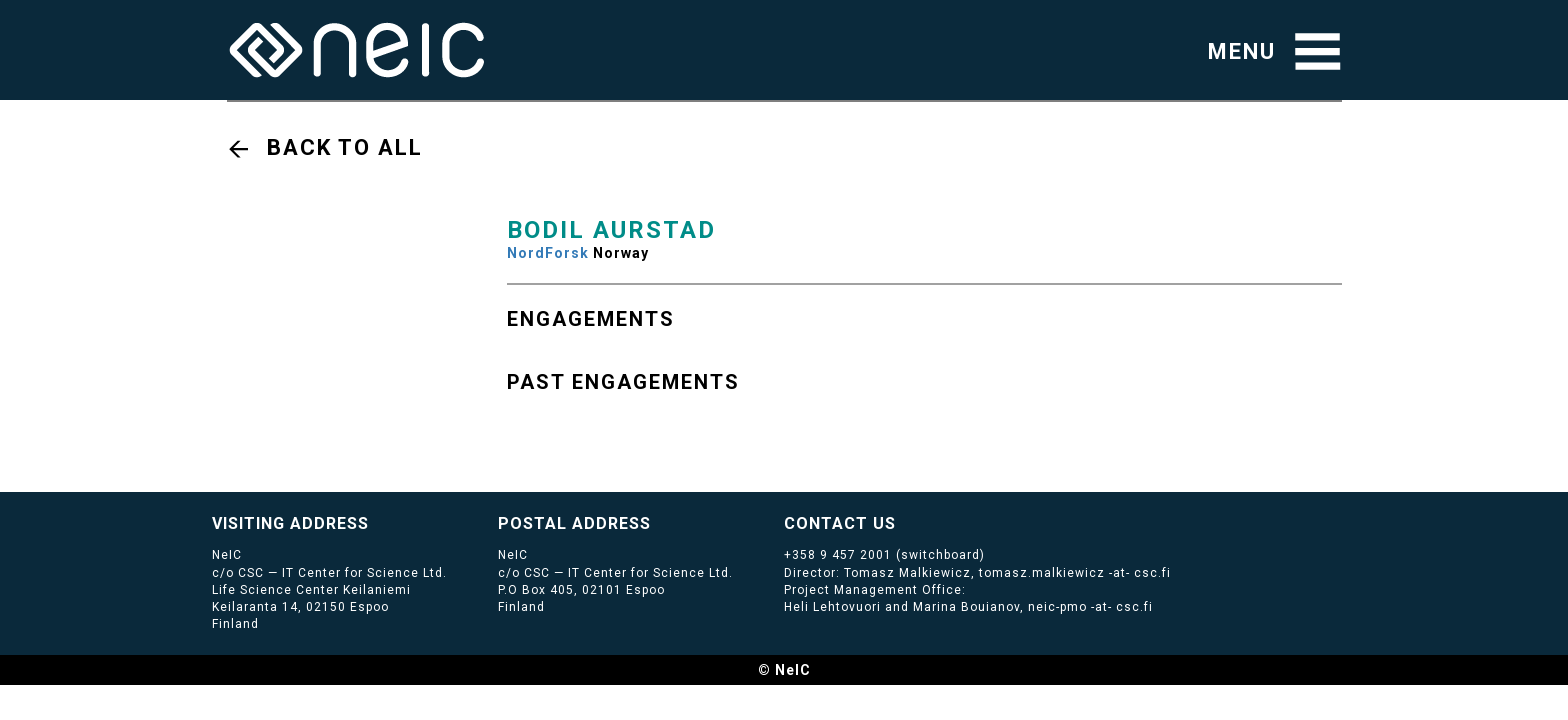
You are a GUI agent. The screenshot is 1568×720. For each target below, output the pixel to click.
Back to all (345, 147)
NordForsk (548, 253)
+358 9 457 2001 (838, 555)
